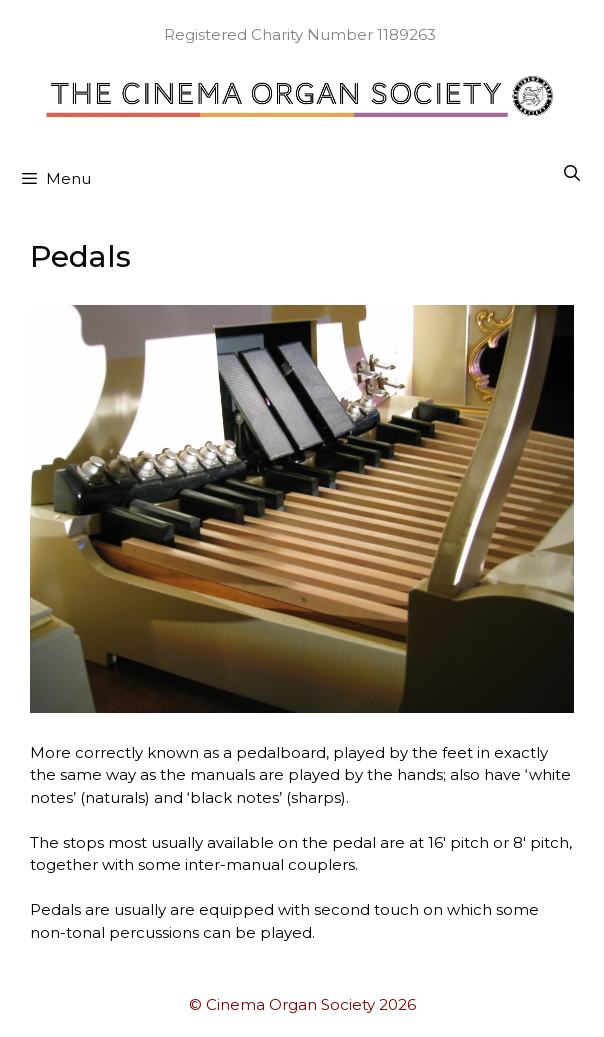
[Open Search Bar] (571, 174)
